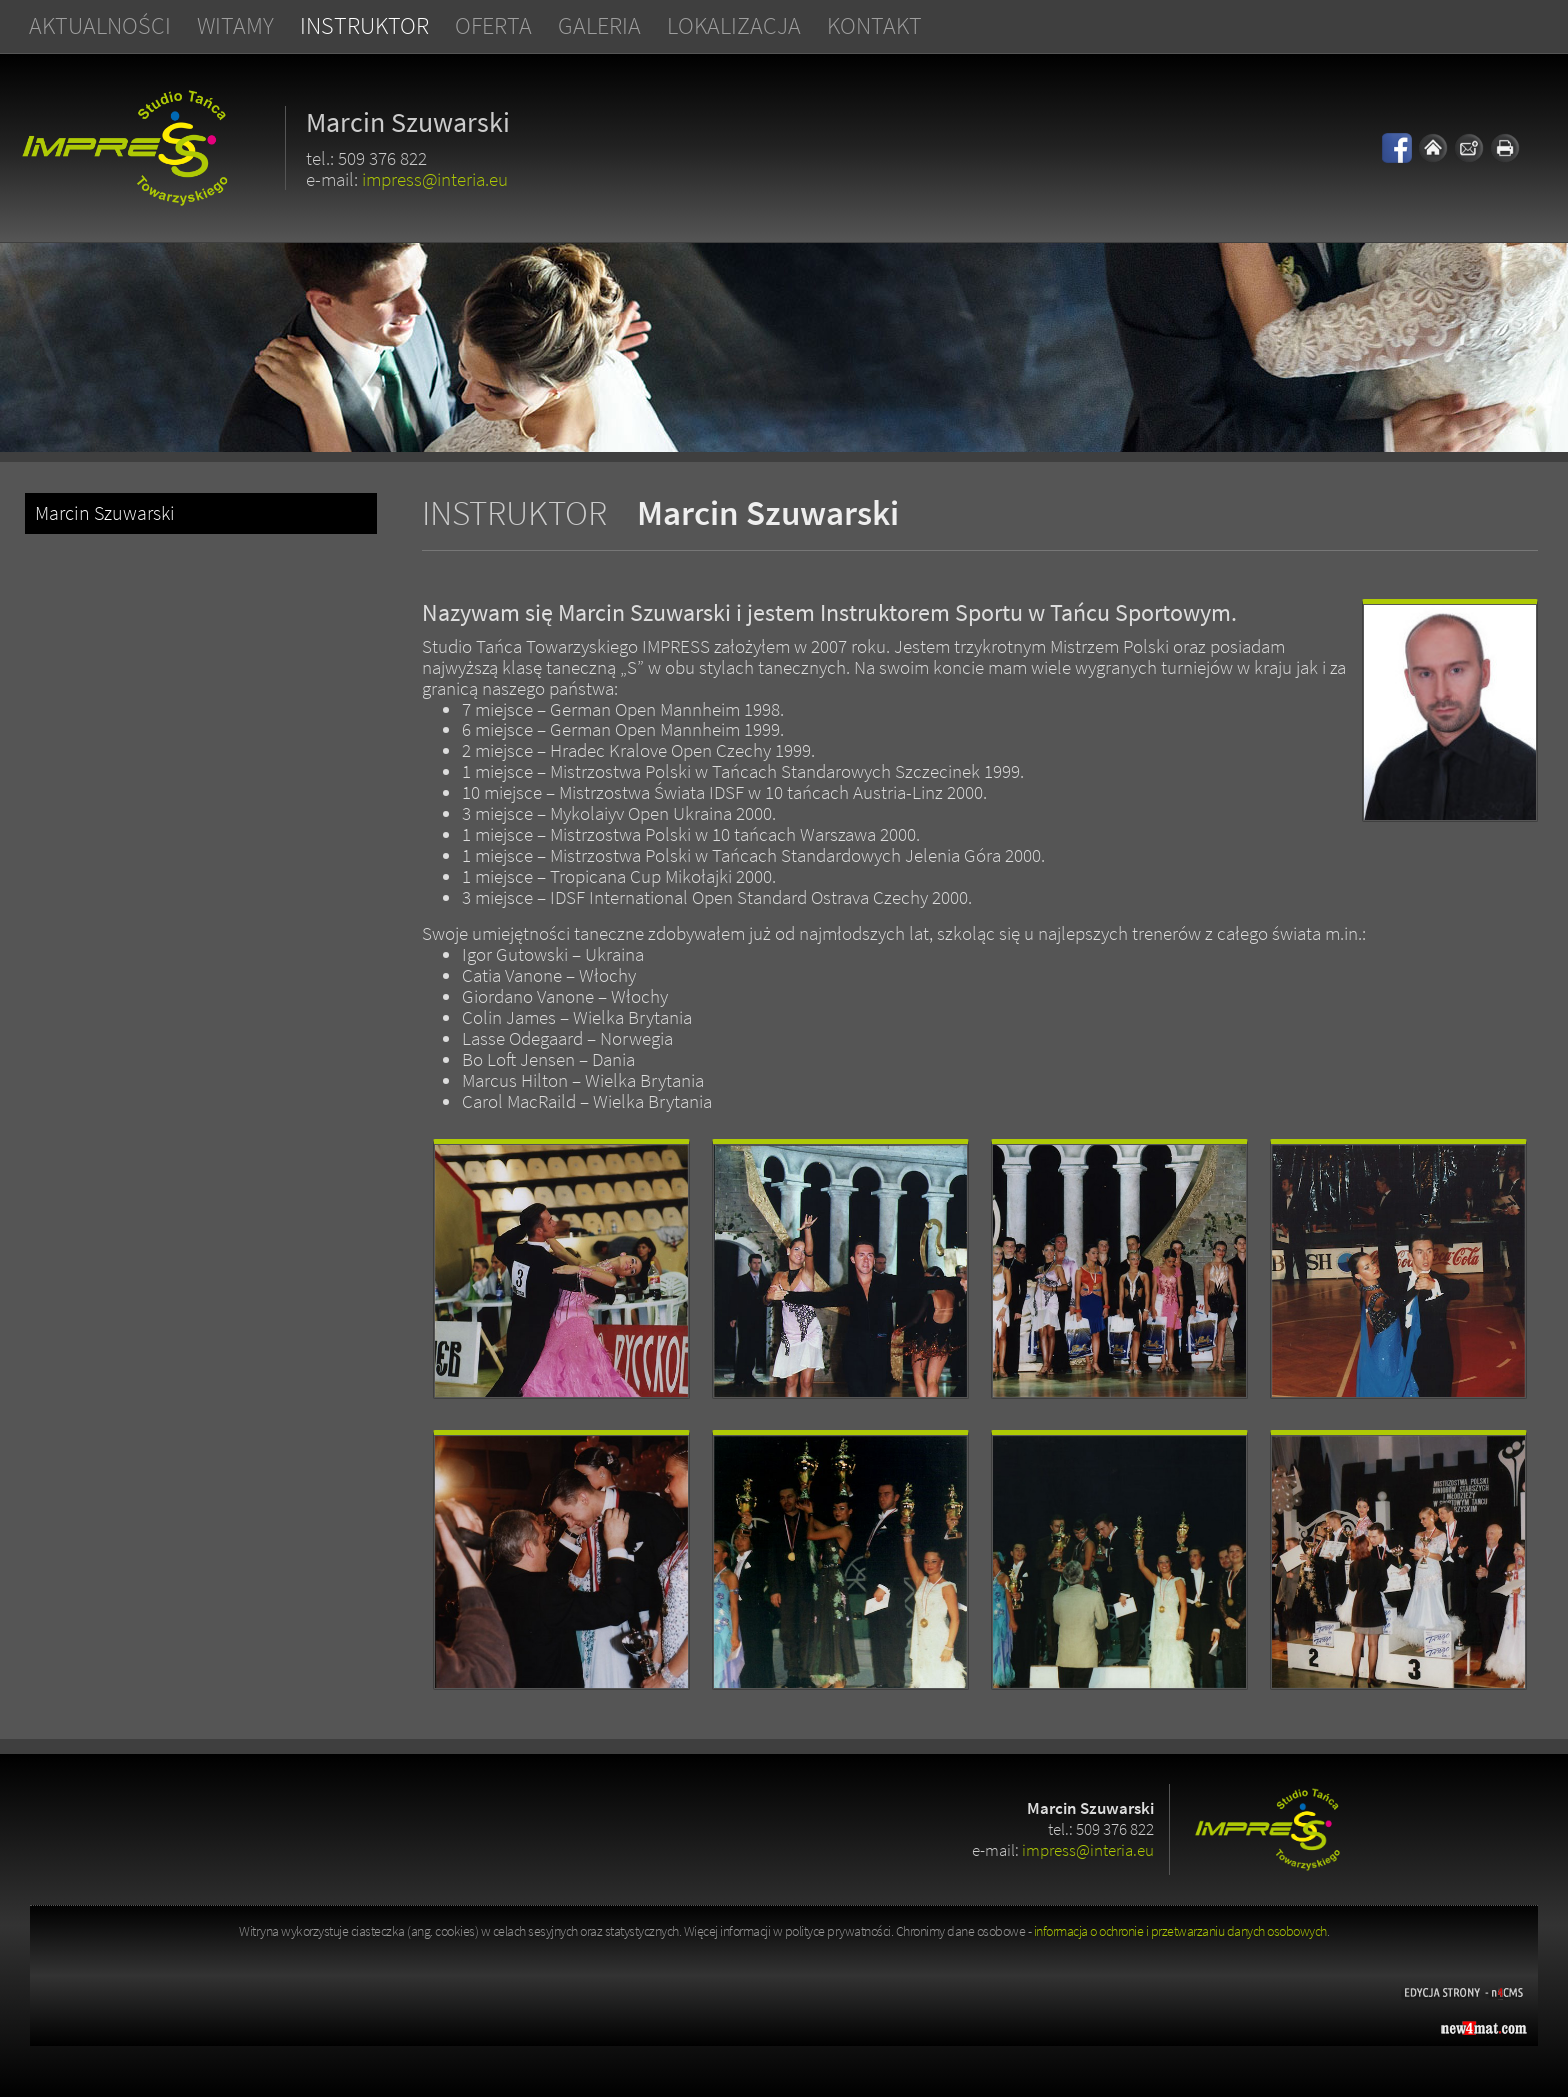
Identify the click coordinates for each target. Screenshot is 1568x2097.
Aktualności (100, 25)
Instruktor (364, 25)
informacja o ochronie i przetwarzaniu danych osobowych (1180, 1931)
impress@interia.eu (435, 179)
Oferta (493, 25)
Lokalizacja (734, 25)
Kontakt (874, 25)
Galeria (599, 25)
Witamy (235, 25)
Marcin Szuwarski (105, 513)
